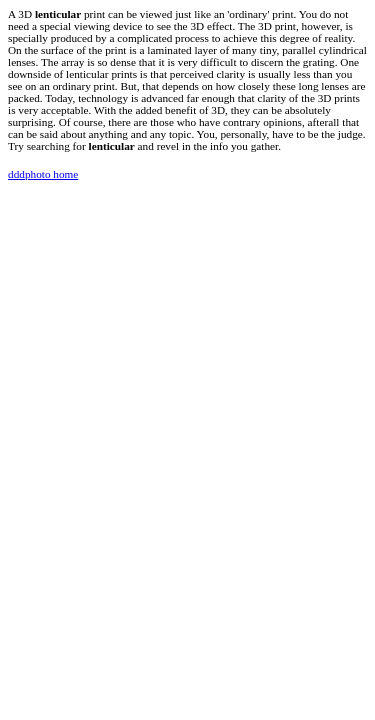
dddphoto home (43, 174)
